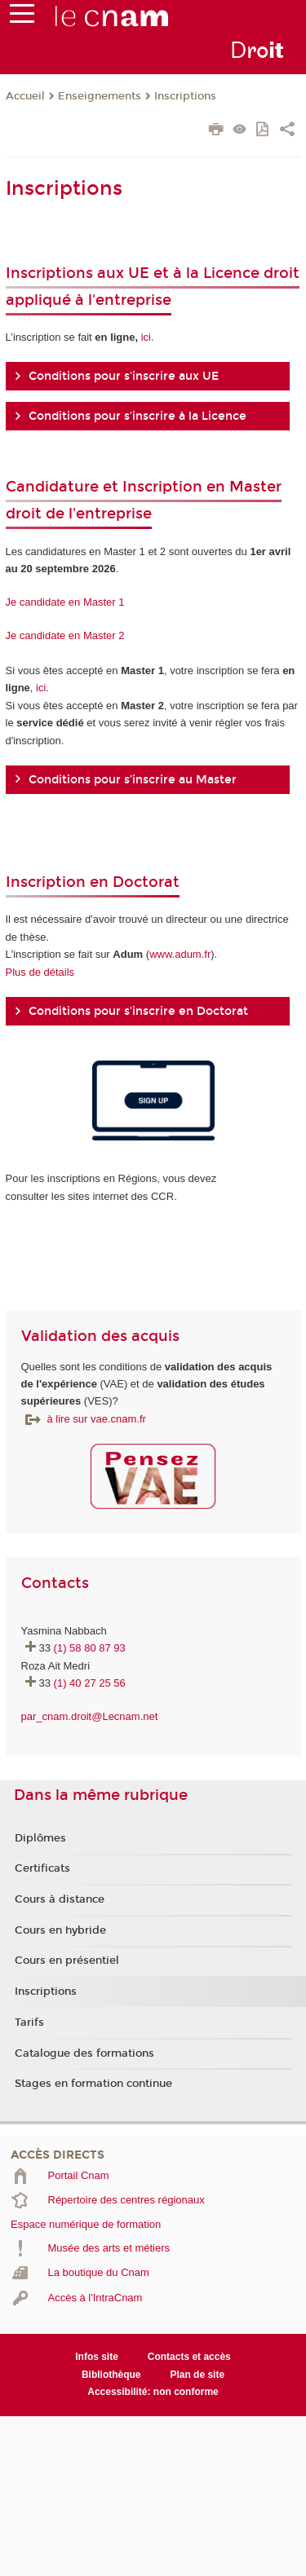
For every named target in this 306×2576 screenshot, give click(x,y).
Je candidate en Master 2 (65, 635)
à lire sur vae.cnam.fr (96, 1419)
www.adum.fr (180, 954)
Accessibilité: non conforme (153, 2391)
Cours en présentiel (67, 1960)
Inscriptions (185, 96)
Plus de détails (40, 972)
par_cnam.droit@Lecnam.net (89, 1716)
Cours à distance (59, 1899)
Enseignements (99, 96)
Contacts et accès (189, 2356)
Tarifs (29, 2022)
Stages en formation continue (93, 2083)
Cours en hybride (60, 1930)
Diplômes (40, 1838)
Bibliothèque (111, 2374)
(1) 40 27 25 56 (90, 1683)
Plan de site (197, 2374)
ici (146, 337)
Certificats (42, 1868)
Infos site (96, 2356)
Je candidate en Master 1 (65, 602)
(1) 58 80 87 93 (90, 1648)
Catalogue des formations (84, 2053)
